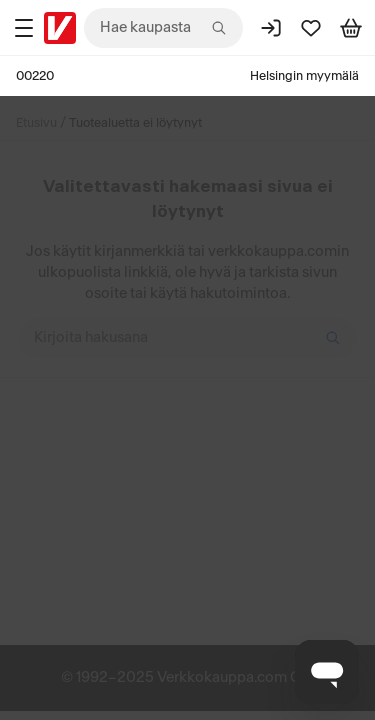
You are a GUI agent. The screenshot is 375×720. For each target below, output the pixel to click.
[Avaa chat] (327, 672)
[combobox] (163, 28)
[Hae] (333, 338)
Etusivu (36, 123)
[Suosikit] (311, 28)
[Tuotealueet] (24, 28)
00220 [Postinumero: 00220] (35, 76)
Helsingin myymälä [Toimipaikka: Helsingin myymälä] (304, 76)
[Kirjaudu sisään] (271, 28)
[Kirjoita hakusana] (187, 338)
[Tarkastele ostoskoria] (351, 28)
